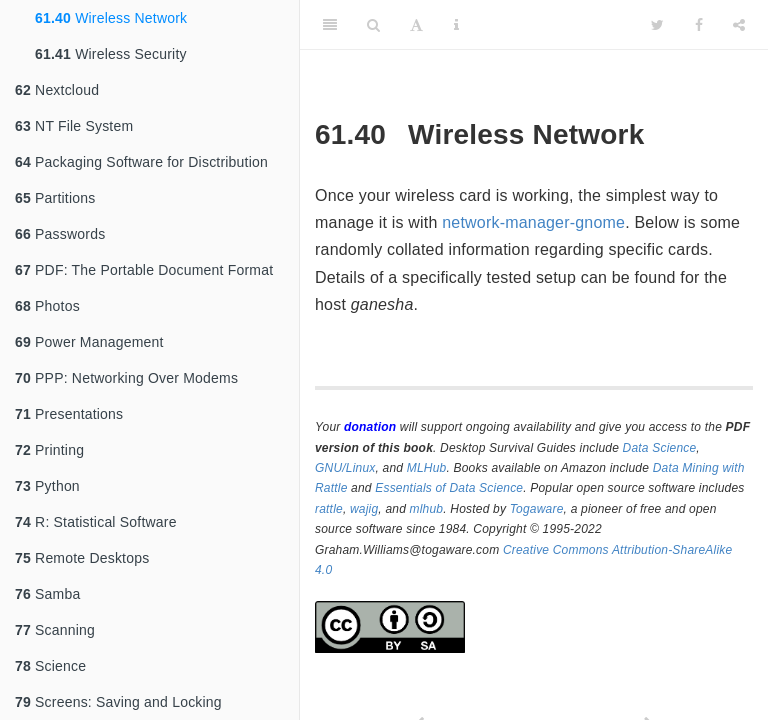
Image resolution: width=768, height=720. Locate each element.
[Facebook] (699, 25)
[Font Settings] (416, 25)
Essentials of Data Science (449, 488)
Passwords (60, 234)
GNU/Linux (345, 468)
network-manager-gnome (533, 222)
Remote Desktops (82, 558)
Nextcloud (57, 90)
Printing (49, 450)
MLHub (427, 468)
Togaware (537, 509)
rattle (329, 509)
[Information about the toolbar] (456, 25)
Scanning (55, 630)
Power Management (89, 342)
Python (47, 486)
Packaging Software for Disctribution (141, 162)
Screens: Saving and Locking (118, 702)
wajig (364, 509)
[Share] (739, 25)
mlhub (427, 509)
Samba (47, 594)
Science (50, 666)
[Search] (373, 25)
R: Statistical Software (96, 522)
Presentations (69, 414)
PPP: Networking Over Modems (126, 378)
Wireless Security (111, 54)
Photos (47, 306)
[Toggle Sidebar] (330, 25)
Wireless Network (111, 18)
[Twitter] (657, 25)
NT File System (74, 126)
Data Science (660, 448)
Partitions (55, 198)
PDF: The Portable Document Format (144, 270)
